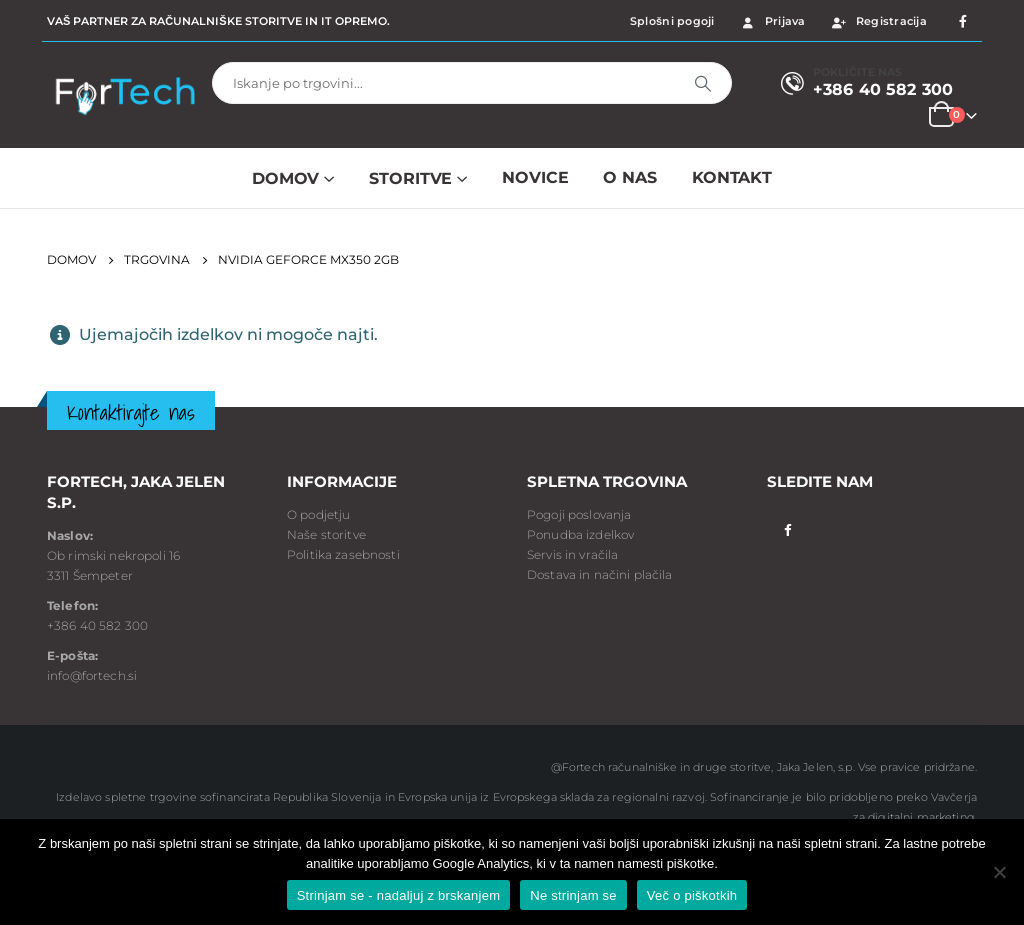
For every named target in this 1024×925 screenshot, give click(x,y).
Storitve (410, 178)
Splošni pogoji (672, 21)
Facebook (787, 528)
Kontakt (732, 177)
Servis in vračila (572, 554)
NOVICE (535, 177)
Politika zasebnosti (343, 554)
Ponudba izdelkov (580, 534)
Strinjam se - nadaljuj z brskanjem (399, 895)
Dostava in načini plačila (600, 574)
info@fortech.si (92, 675)
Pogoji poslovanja (579, 514)
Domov (285, 178)
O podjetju (318, 514)
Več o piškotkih (692, 895)
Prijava (772, 21)
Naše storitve (326, 534)
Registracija (878, 21)
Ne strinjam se (573, 895)
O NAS (629, 177)
